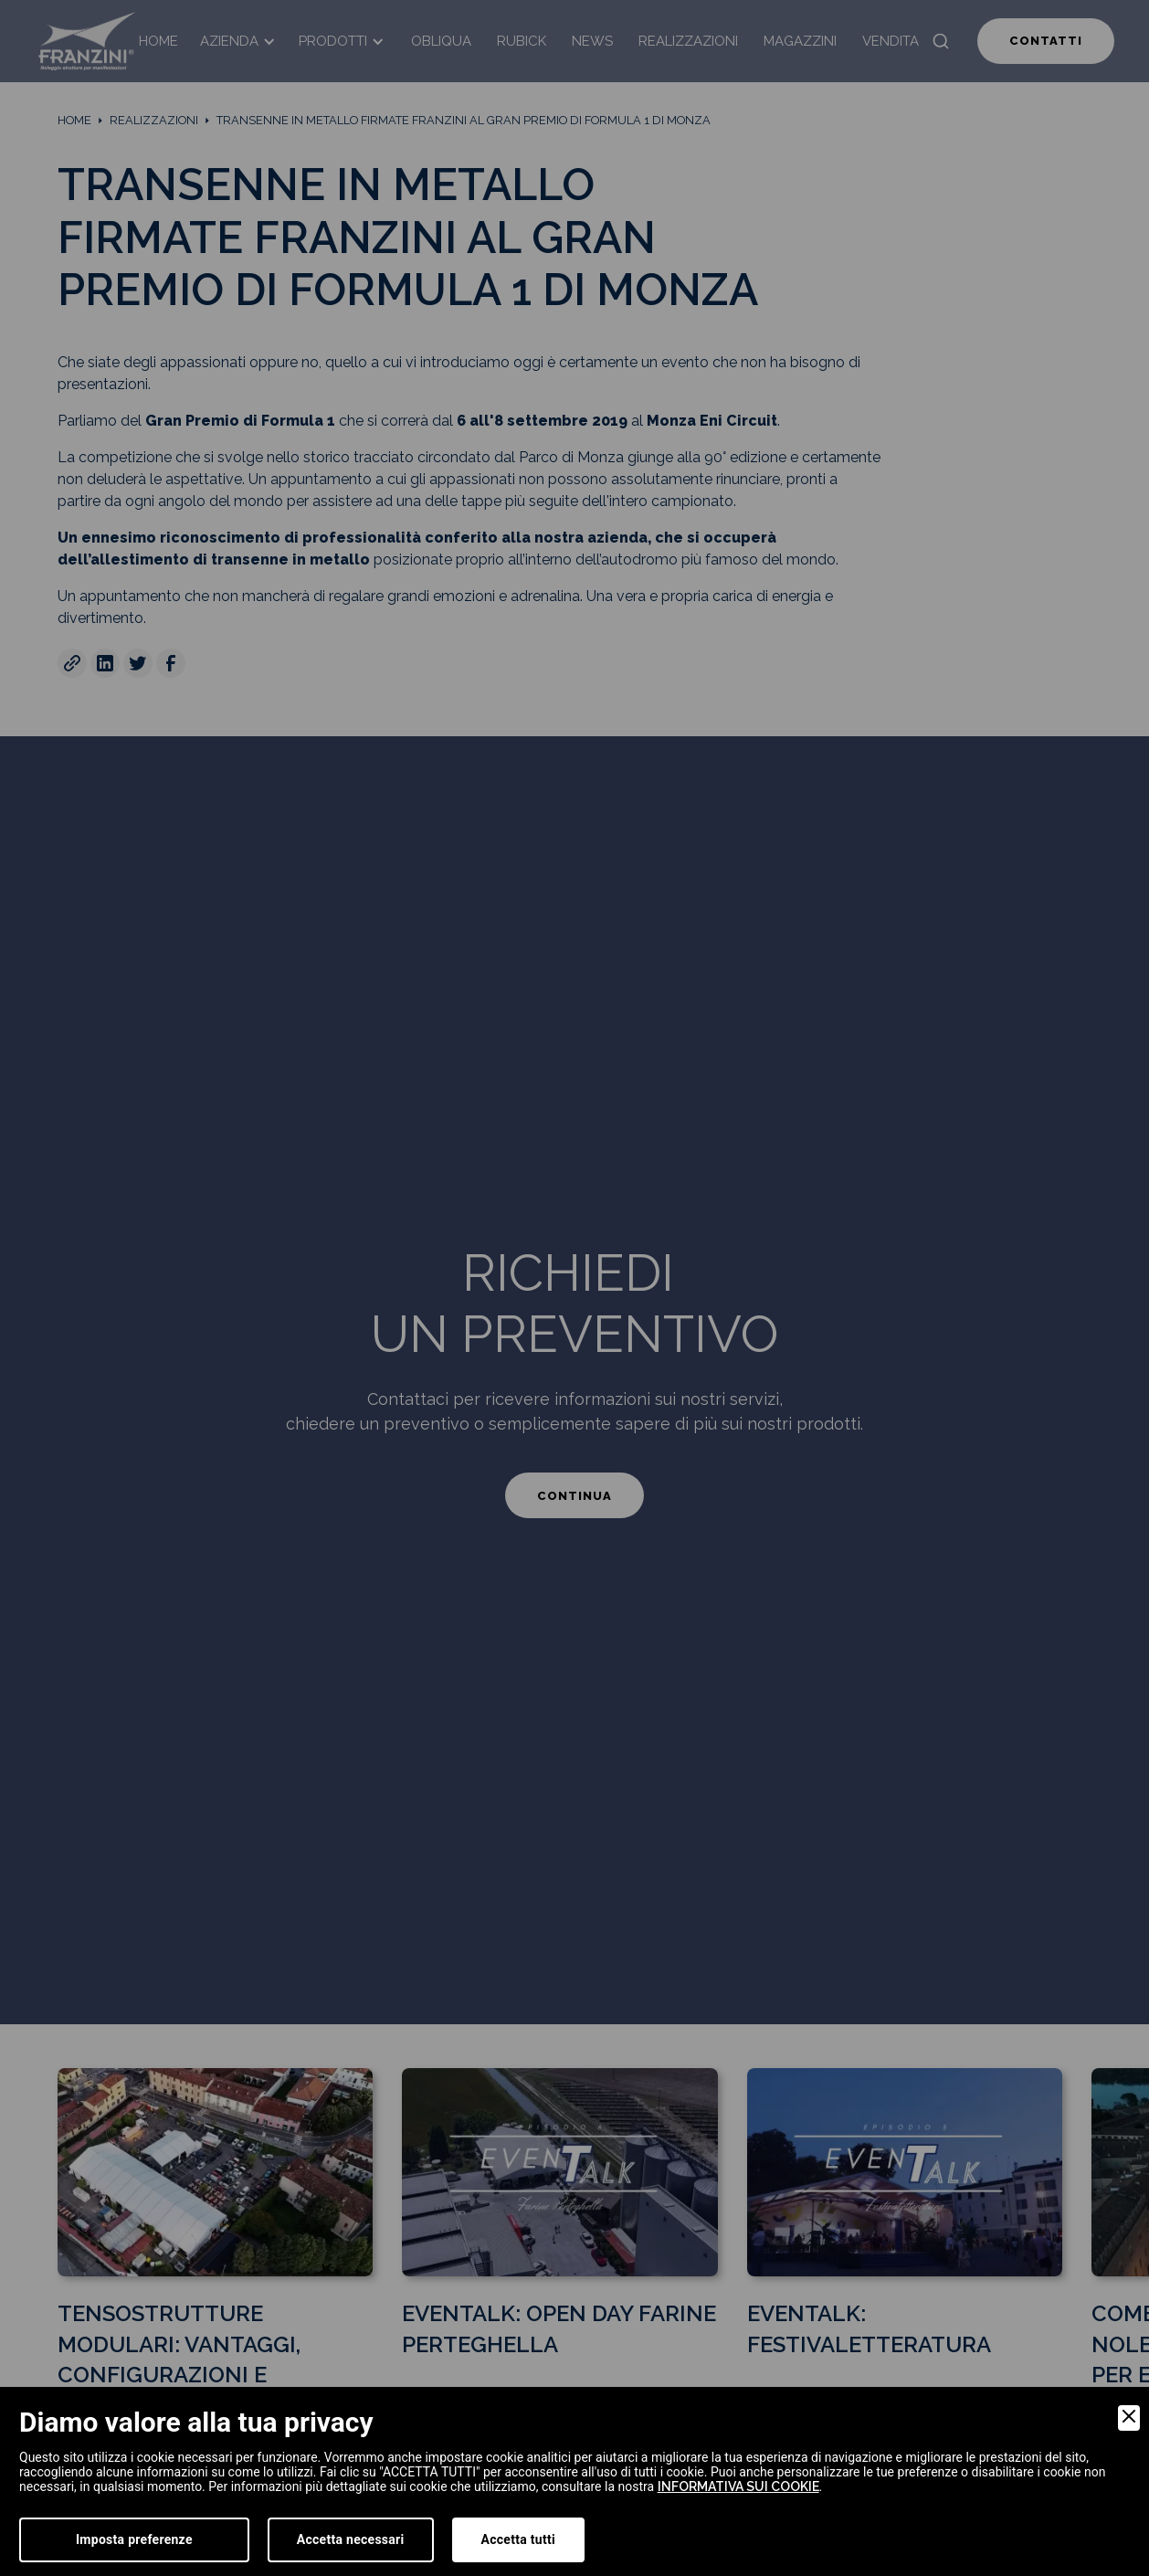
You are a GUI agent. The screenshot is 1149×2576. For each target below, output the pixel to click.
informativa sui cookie (738, 2486)
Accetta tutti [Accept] (518, 2539)
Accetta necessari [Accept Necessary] (351, 2539)
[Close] (1129, 2418)
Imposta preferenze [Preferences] (134, 2539)
